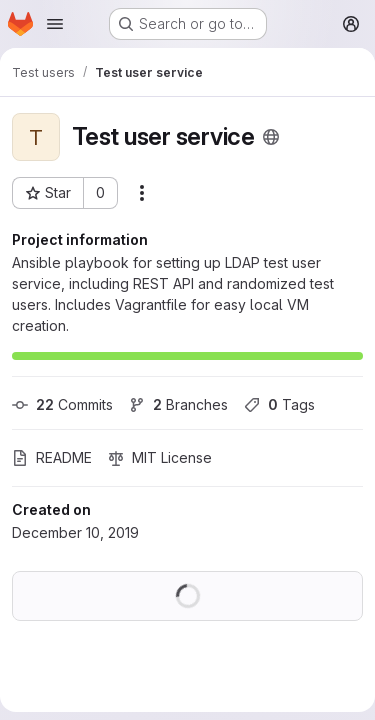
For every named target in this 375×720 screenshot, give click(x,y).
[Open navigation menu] (55, 24)
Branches (178, 404)
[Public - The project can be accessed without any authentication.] (271, 137)
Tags (279, 404)
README (52, 457)
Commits (62, 404)
